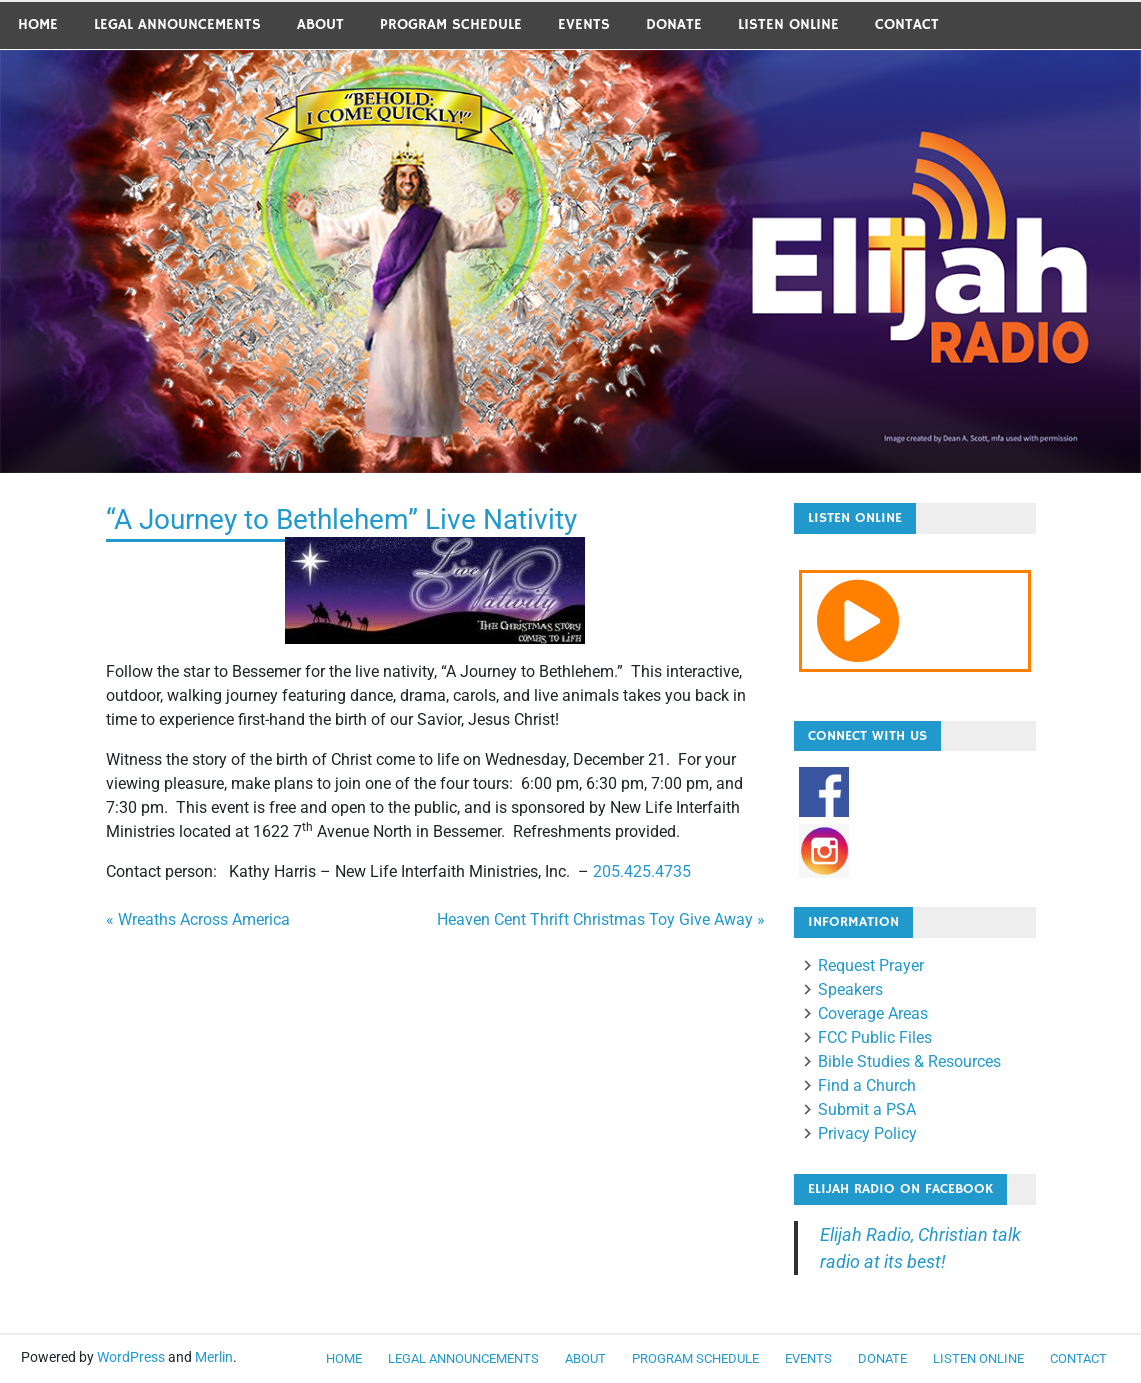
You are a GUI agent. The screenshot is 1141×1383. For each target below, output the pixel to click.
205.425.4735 (642, 871)
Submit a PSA (867, 1109)
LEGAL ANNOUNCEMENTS (177, 24)
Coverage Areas (873, 1013)
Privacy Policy (867, 1133)
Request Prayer (871, 965)
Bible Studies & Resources (909, 1061)
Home (38, 24)
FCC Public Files (875, 1037)
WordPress (131, 1357)
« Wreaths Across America (198, 919)
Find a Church (867, 1085)
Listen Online (788, 24)
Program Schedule (451, 24)
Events (584, 24)
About (320, 24)
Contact (907, 24)
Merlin (214, 1357)
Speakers (850, 989)
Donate (674, 24)
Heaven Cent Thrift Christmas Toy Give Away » (601, 919)
